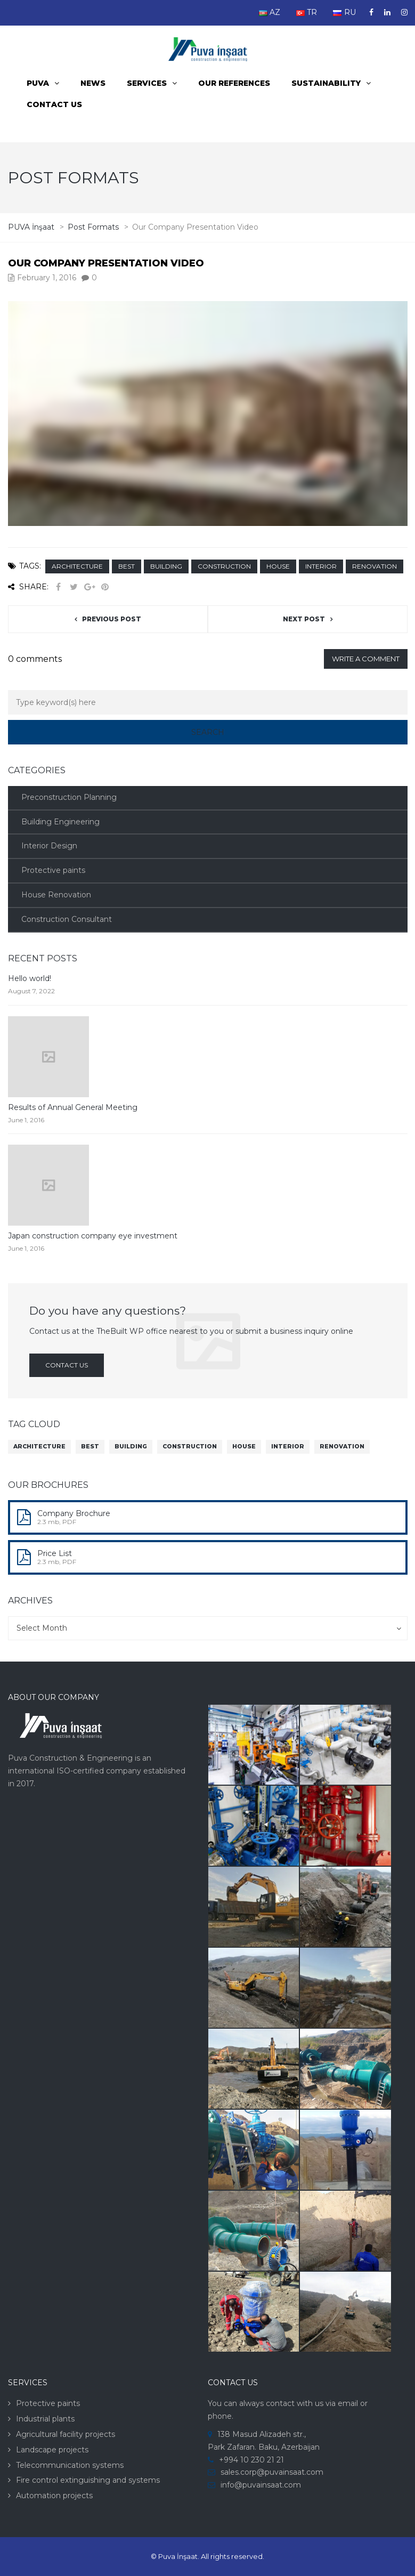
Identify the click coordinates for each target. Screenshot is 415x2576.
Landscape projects (52, 2450)
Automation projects (54, 2495)
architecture (77, 566)
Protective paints (53, 870)
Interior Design (49, 845)
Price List (54, 1553)
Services (147, 83)
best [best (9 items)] (90, 1446)
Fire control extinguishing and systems (88, 2480)
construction (224, 566)
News (92, 83)
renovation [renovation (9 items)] (342, 1446)
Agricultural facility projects (65, 2434)
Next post (304, 619)
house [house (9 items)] (244, 1446)
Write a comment (366, 658)
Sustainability (326, 83)
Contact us (54, 104)
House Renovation (56, 895)
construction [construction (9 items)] (189, 1446)
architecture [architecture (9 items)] (39, 1446)
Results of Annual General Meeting (72, 1107)
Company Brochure (73, 1513)
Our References (234, 83)
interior (321, 566)
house (278, 566)
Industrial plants (45, 2419)
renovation (374, 566)
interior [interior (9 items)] (287, 1446)
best (126, 566)
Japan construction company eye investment (92, 1236)
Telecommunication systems (70, 2465)
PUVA (38, 83)
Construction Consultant (66, 919)
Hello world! (29, 978)
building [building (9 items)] (131, 1446)
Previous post (111, 619)
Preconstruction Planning (69, 797)
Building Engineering (60, 822)
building (166, 566)
